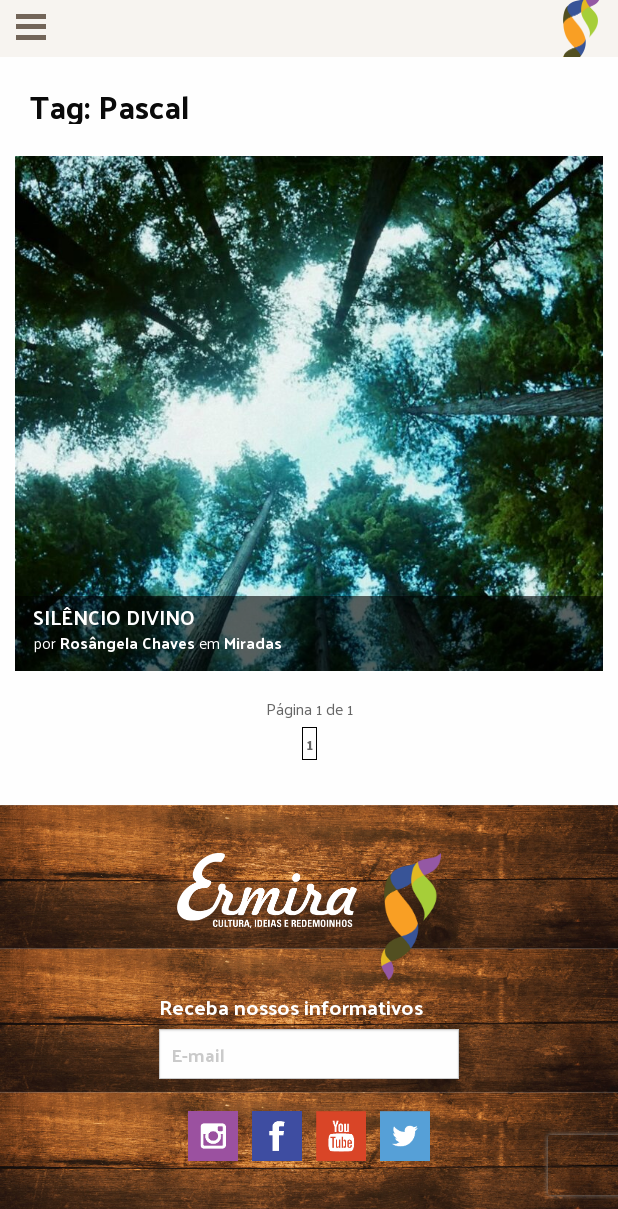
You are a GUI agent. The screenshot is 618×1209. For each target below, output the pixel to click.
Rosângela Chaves (127, 642)
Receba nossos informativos (309, 1037)
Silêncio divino (114, 617)
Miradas (253, 642)
